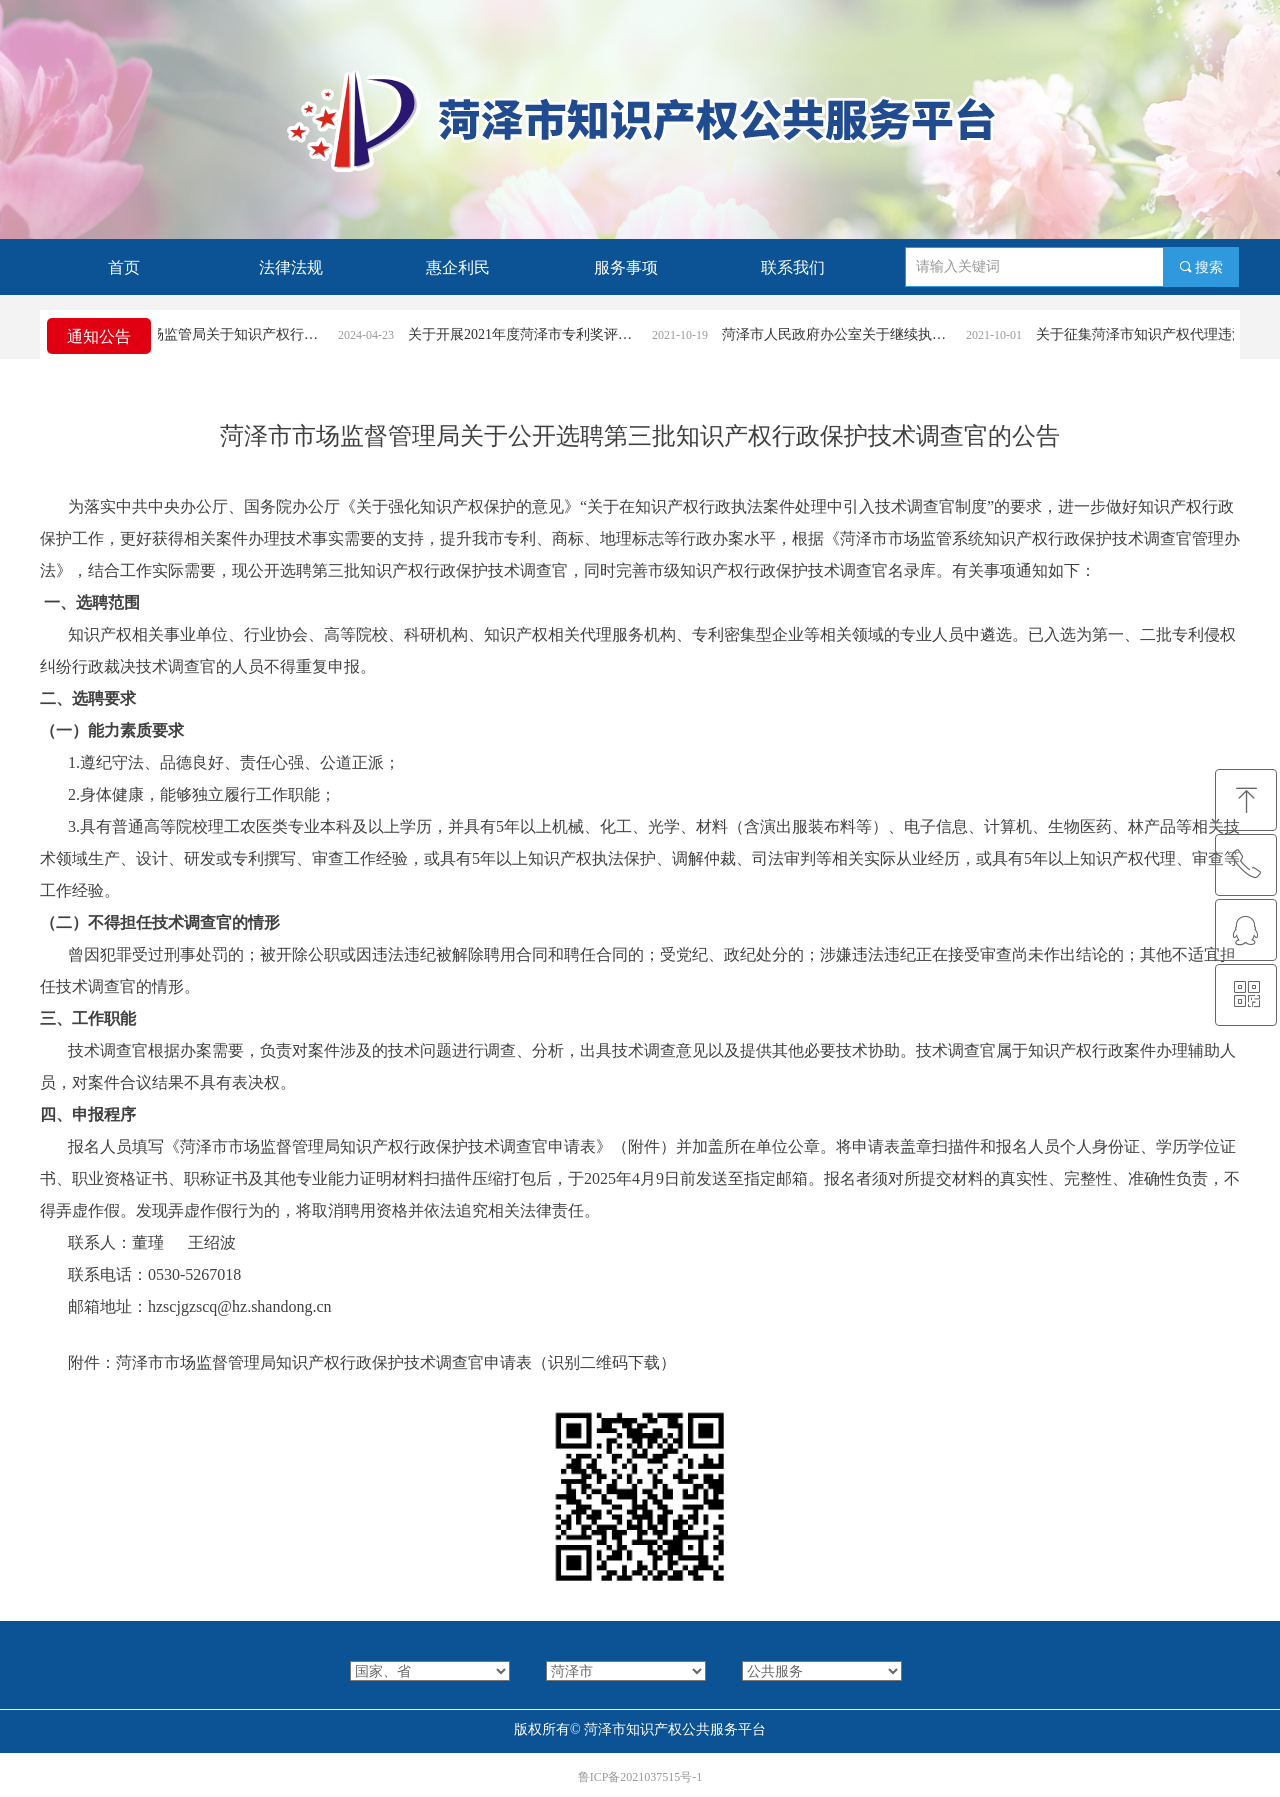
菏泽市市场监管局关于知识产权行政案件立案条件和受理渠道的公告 (224, 334)
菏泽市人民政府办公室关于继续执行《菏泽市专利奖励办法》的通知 (851, 334)
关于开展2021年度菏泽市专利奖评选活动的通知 (537, 334)
